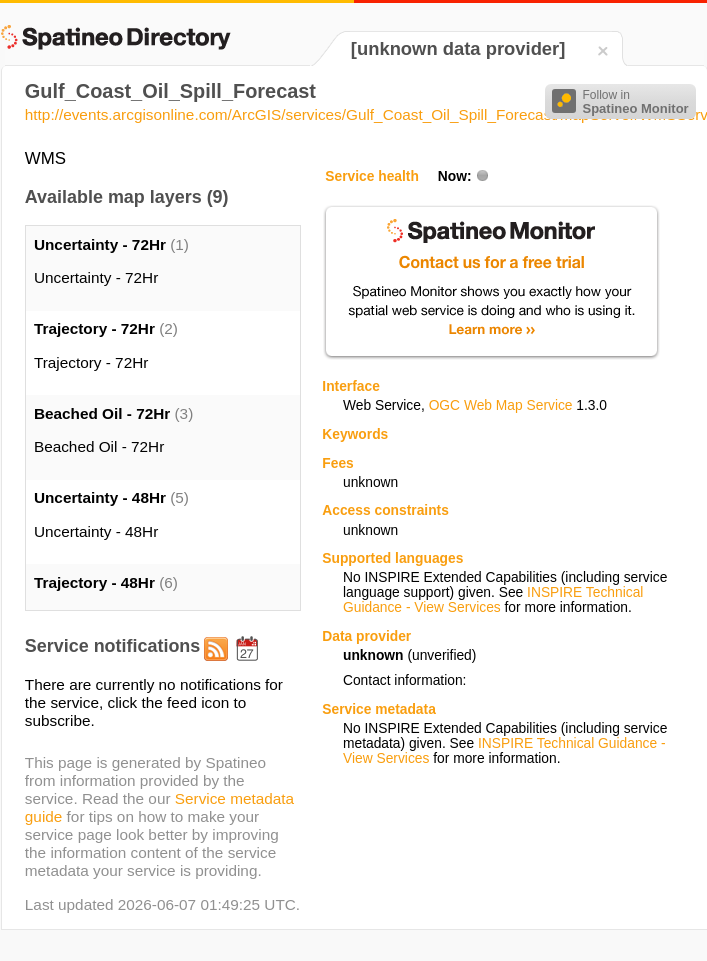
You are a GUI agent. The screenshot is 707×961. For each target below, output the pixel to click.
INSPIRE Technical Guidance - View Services (493, 600)
